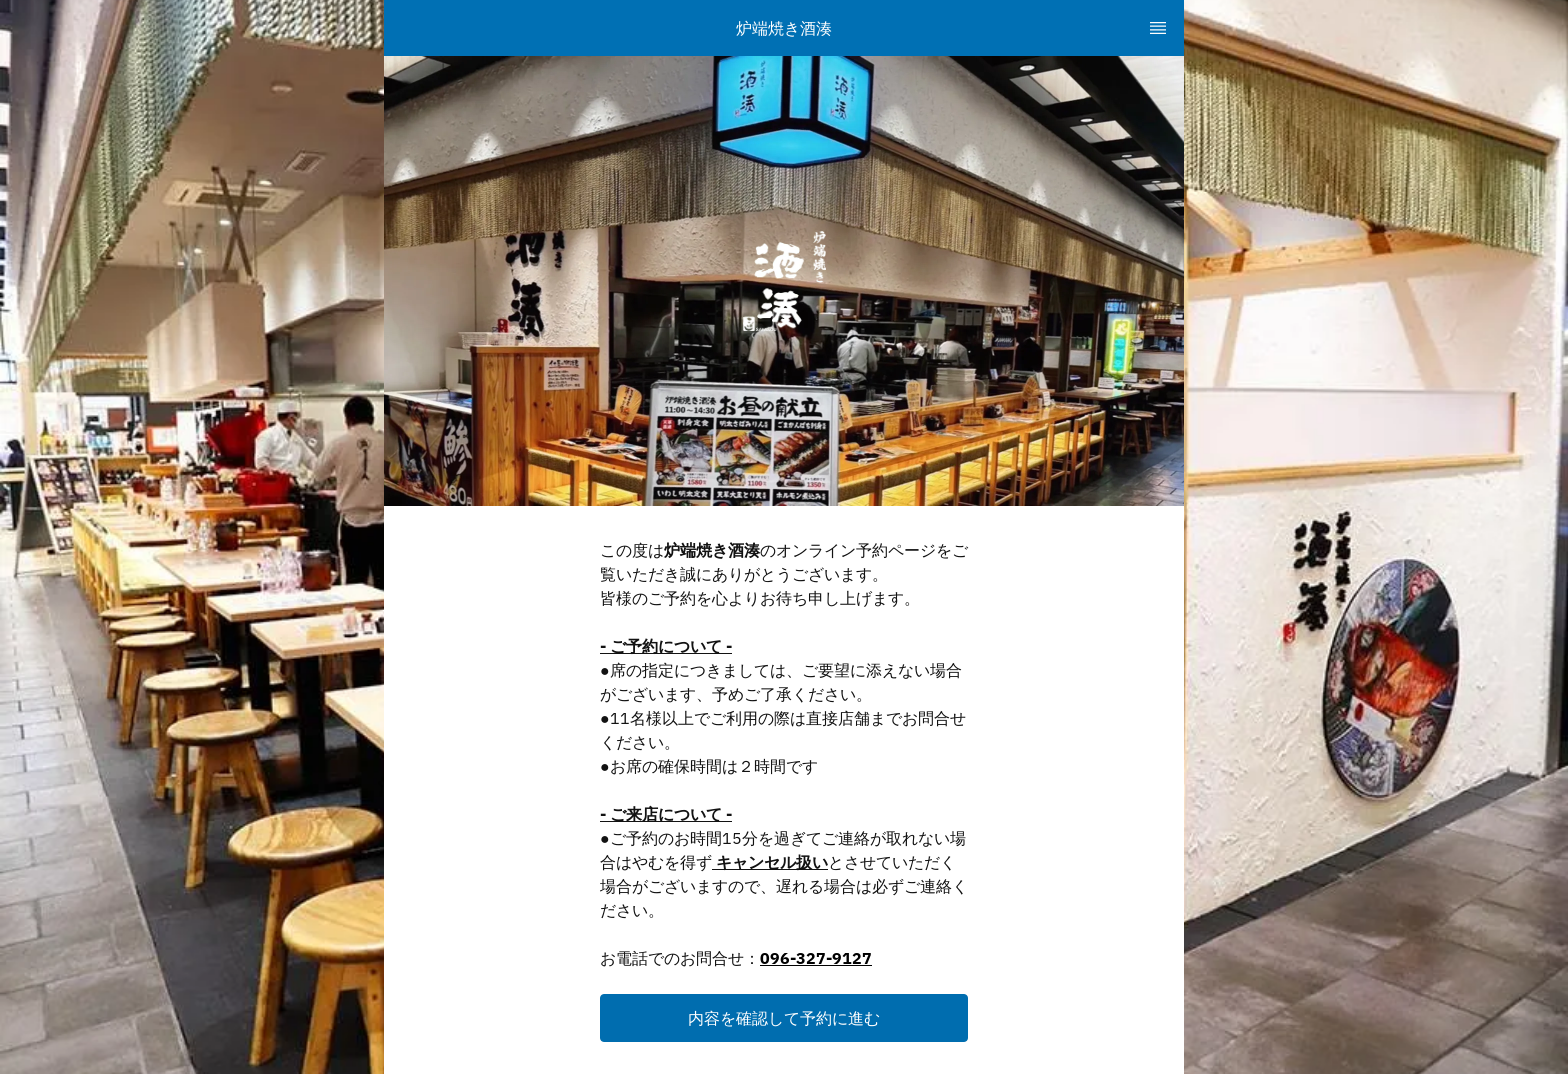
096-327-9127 (816, 958)
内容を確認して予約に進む (784, 1018)
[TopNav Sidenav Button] (1158, 28)
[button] (784, 1018)
